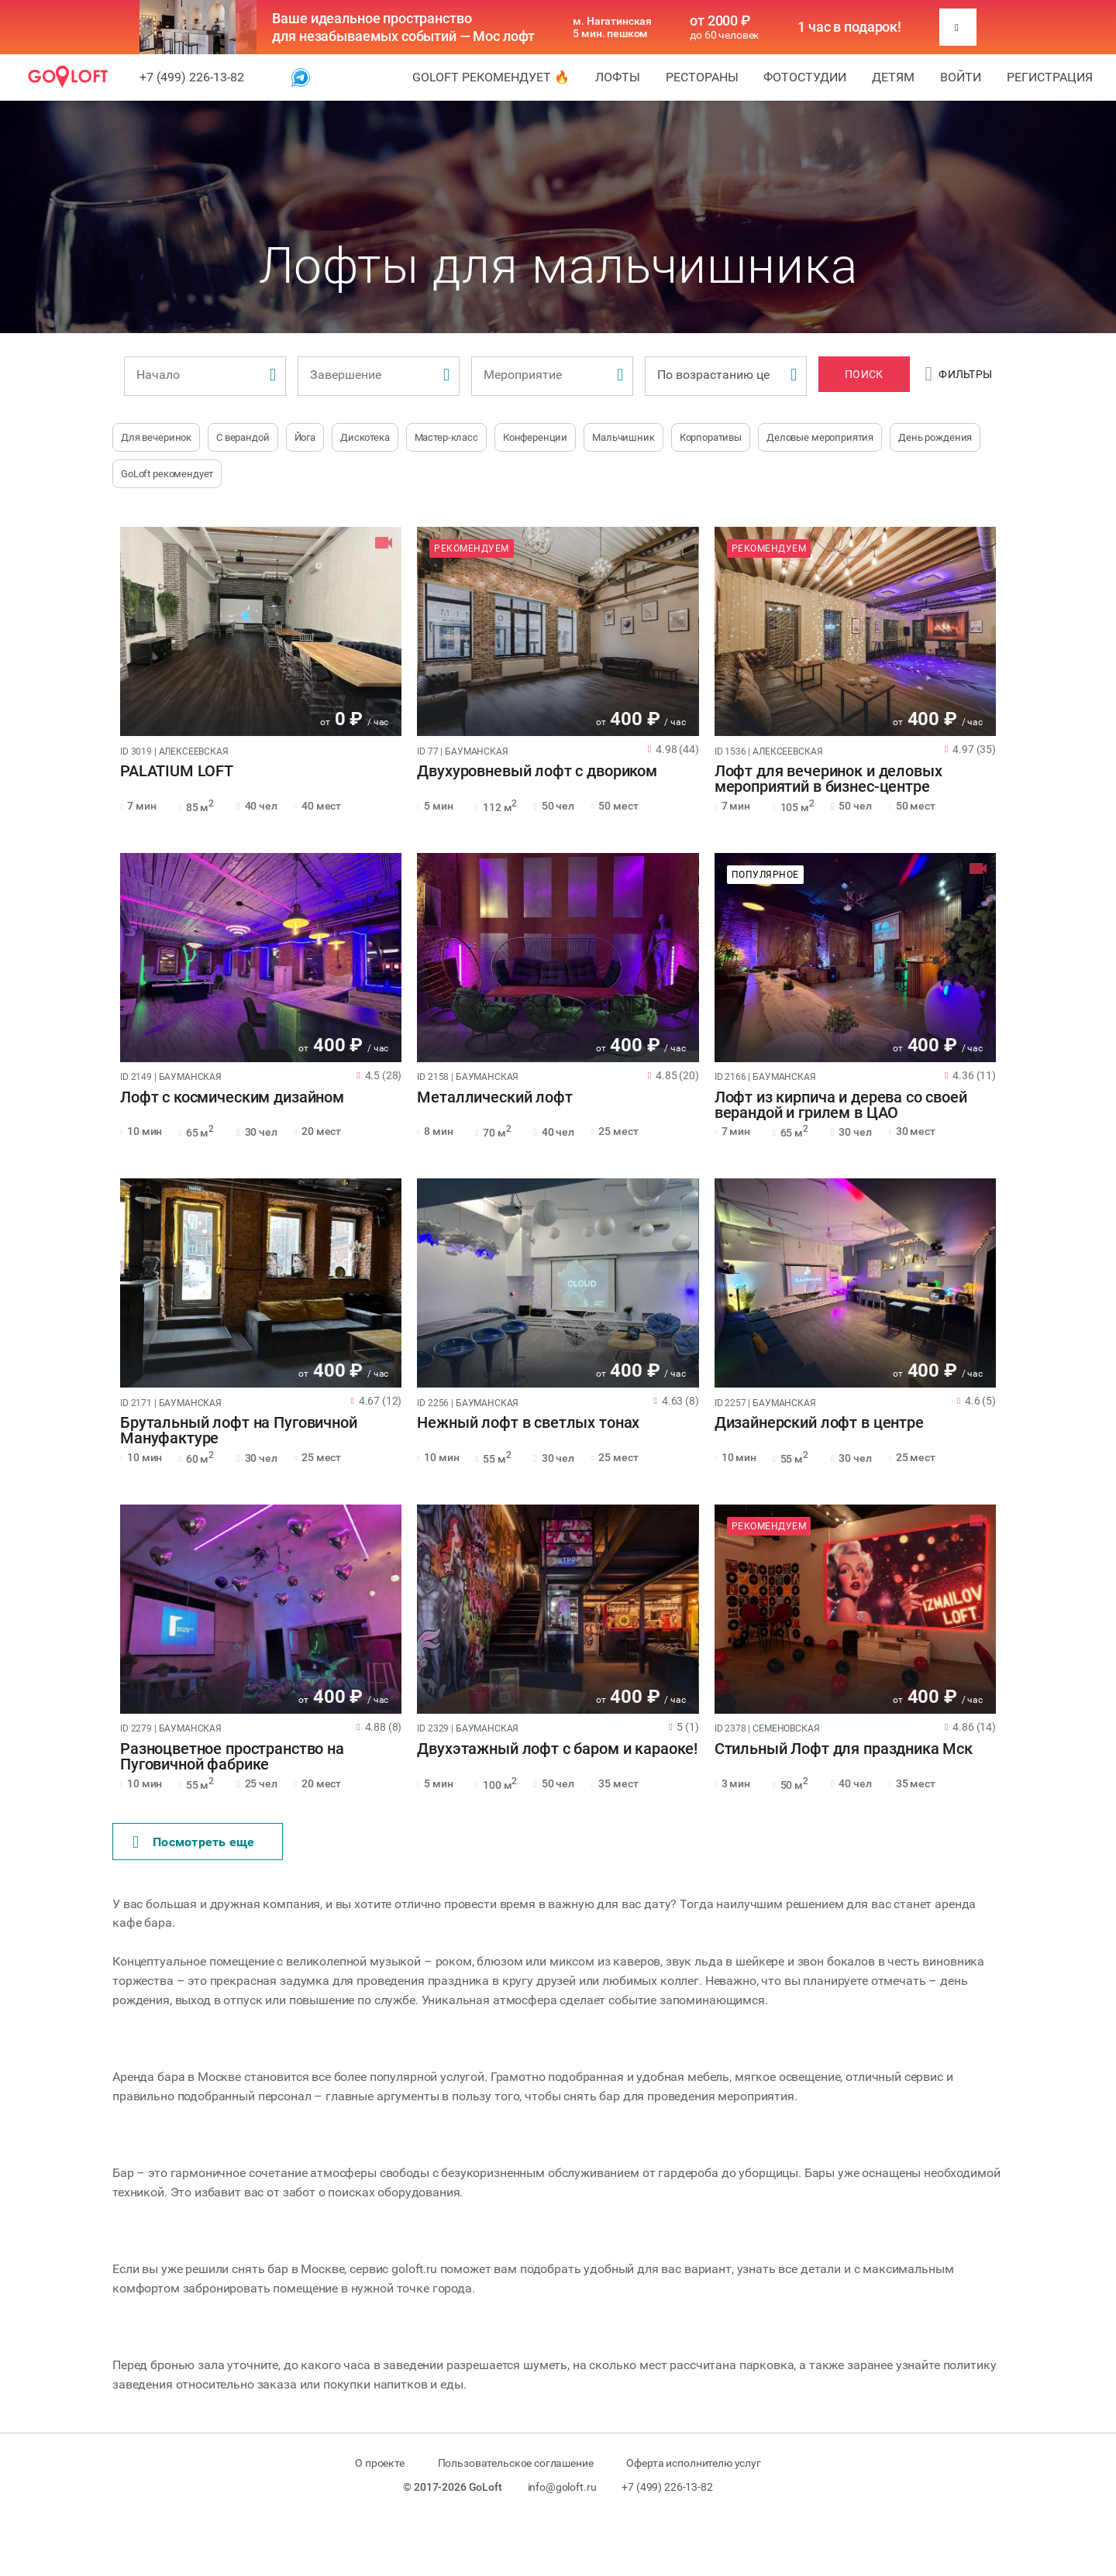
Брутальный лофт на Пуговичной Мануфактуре (238, 1431)
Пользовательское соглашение (516, 2463)
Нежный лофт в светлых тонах (528, 1423)
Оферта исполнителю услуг (693, 2463)
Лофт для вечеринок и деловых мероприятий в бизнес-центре (828, 779)
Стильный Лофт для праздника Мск (844, 1749)
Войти (960, 77)
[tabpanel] (260, 631)
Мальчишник (623, 437)
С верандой (243, 437)
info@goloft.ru (562, 2487)
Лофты (617, 77)
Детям (893, 77)
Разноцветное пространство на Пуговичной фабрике (232, 1757)
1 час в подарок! (849, 27)
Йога (304, 437)
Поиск (864, 374)
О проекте (380, 2463)
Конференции (535, 437)
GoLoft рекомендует (167, 474)
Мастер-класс (446, 437)
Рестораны (702, 77)
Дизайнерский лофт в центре (819, 1423)
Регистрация (1050, 77)
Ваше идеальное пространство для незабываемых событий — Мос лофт (403, 27)
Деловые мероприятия (819, 437)
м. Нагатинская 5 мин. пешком (612, 27)
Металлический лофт (494, 1097)
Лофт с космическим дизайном (232, 1097)
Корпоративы (711, 437)
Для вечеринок (156, 437)
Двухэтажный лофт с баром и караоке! (557, 1749)
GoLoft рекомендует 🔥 (491, 77)
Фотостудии (804, 77)
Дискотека (365, 437)
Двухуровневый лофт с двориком (537, 771)
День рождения (935, 437)
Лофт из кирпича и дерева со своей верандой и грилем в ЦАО (841, 1105)
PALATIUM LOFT (176, 771)
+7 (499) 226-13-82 (192, 77)
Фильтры (959, 374)
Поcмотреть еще (194, 1842)
